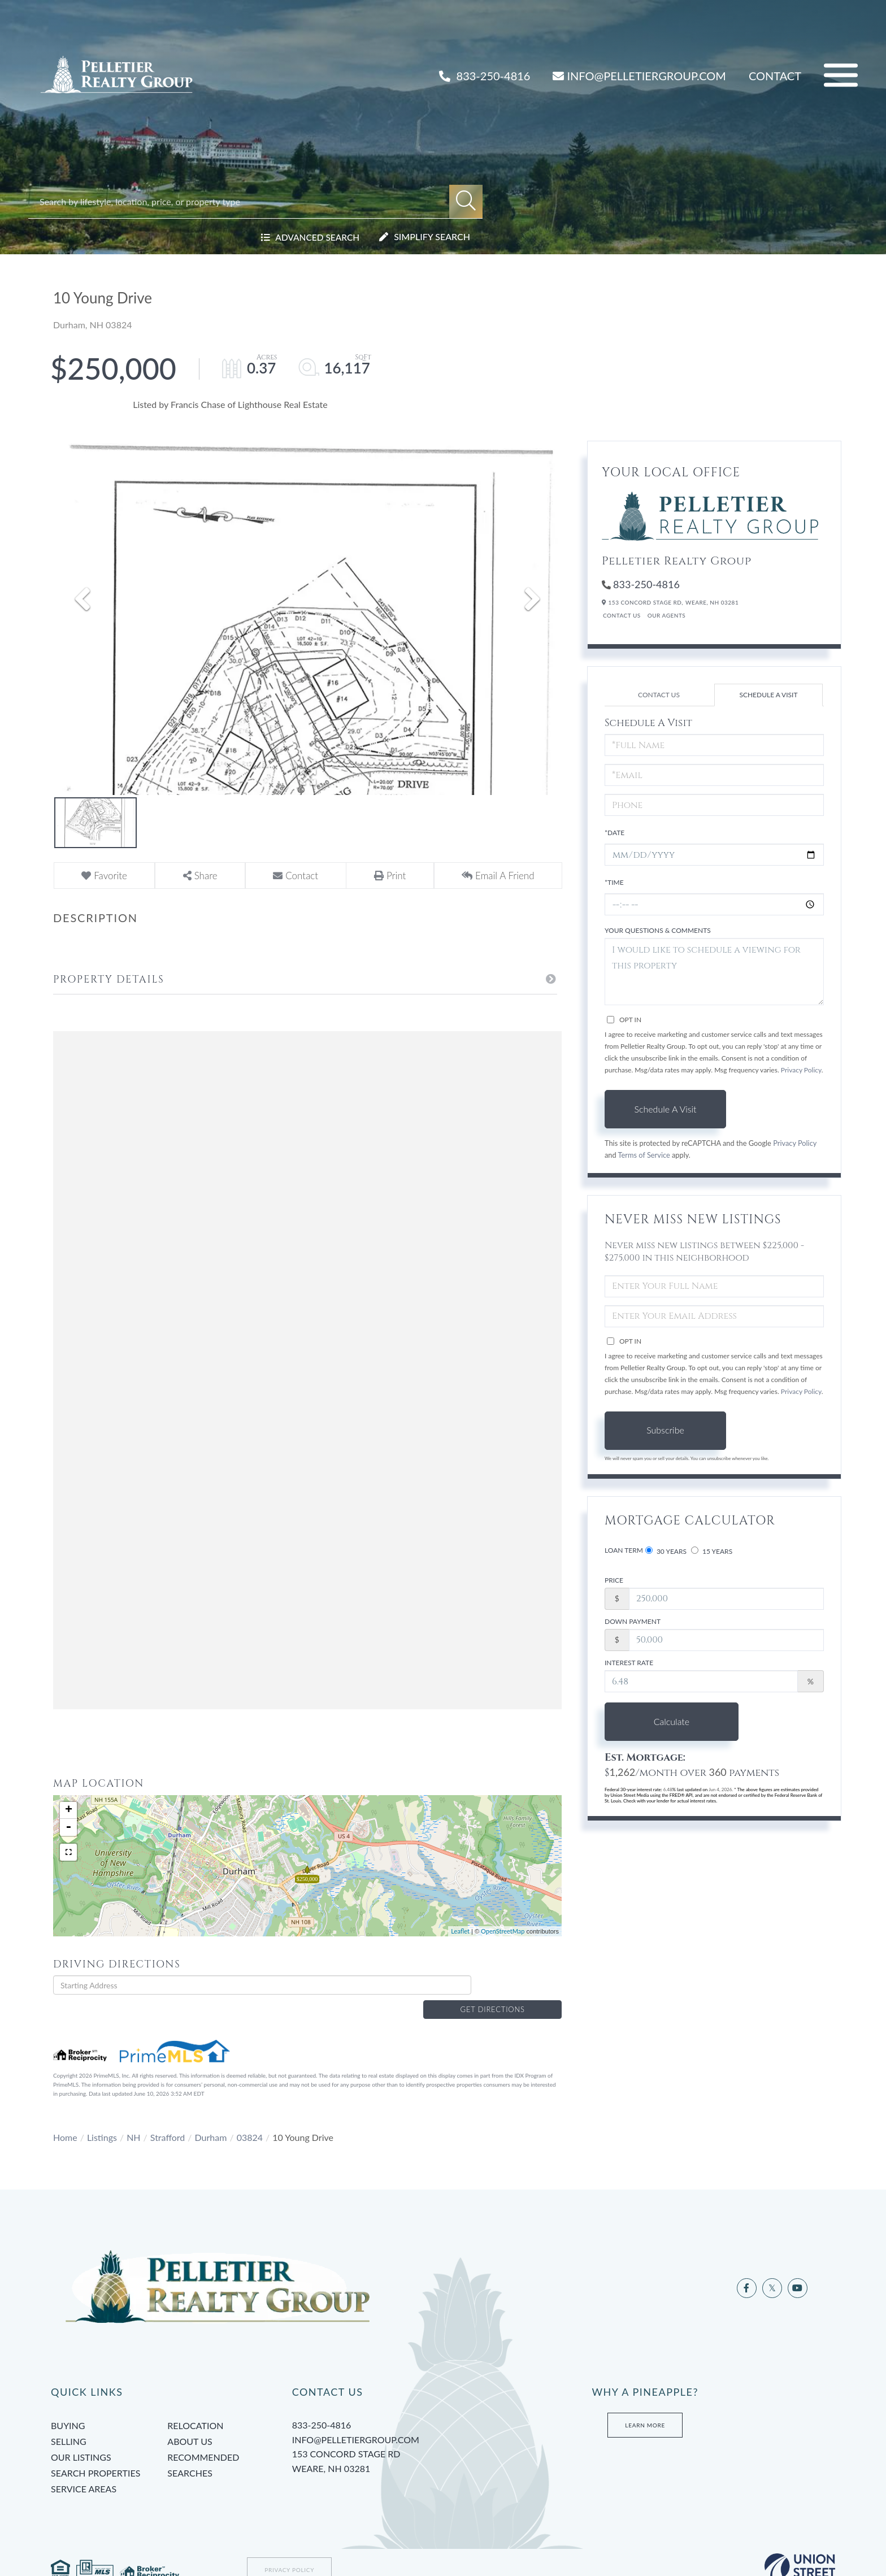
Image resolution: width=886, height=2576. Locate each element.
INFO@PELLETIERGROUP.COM (639, 75)
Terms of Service (644, 1154)
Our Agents (667, 615)
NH (133, 2118)
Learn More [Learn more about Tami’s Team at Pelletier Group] (645, 2407)
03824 (250, 2118)
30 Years (666, 1551)
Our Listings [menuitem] (81, 2439)
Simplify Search (432, 236)
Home (65, 2118)
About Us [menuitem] (189, 2423)
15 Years (711, 1551)
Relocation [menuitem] (195, 2407)
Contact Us (622, 615)
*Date (614, 832)
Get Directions (519, 1984)
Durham (211, 2118)
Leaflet (460, 1931)
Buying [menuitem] (68, 2407)
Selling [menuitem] (68, 2423)
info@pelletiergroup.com (355, 2421)
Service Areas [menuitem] (83, 2470)
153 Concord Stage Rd (404, 2443)
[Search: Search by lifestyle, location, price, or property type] (244, 201)
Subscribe (665, 1429)
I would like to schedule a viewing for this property (714, 971)
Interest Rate (629, 1662)
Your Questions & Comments (658, 930)
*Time (614, 882)
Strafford (167, 2118)
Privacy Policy (801, 1070)
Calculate (665, 1721)
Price (614, 1580)
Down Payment (633, 1621)
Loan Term (624, 1550)
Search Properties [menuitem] (95, 2454)
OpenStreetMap (502, 1931)
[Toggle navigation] (841, 75)
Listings (102, 2118)
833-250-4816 (484, 75)
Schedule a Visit (768, 694)
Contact (775, 75)
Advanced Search (315, 236)
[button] (466, 201)
